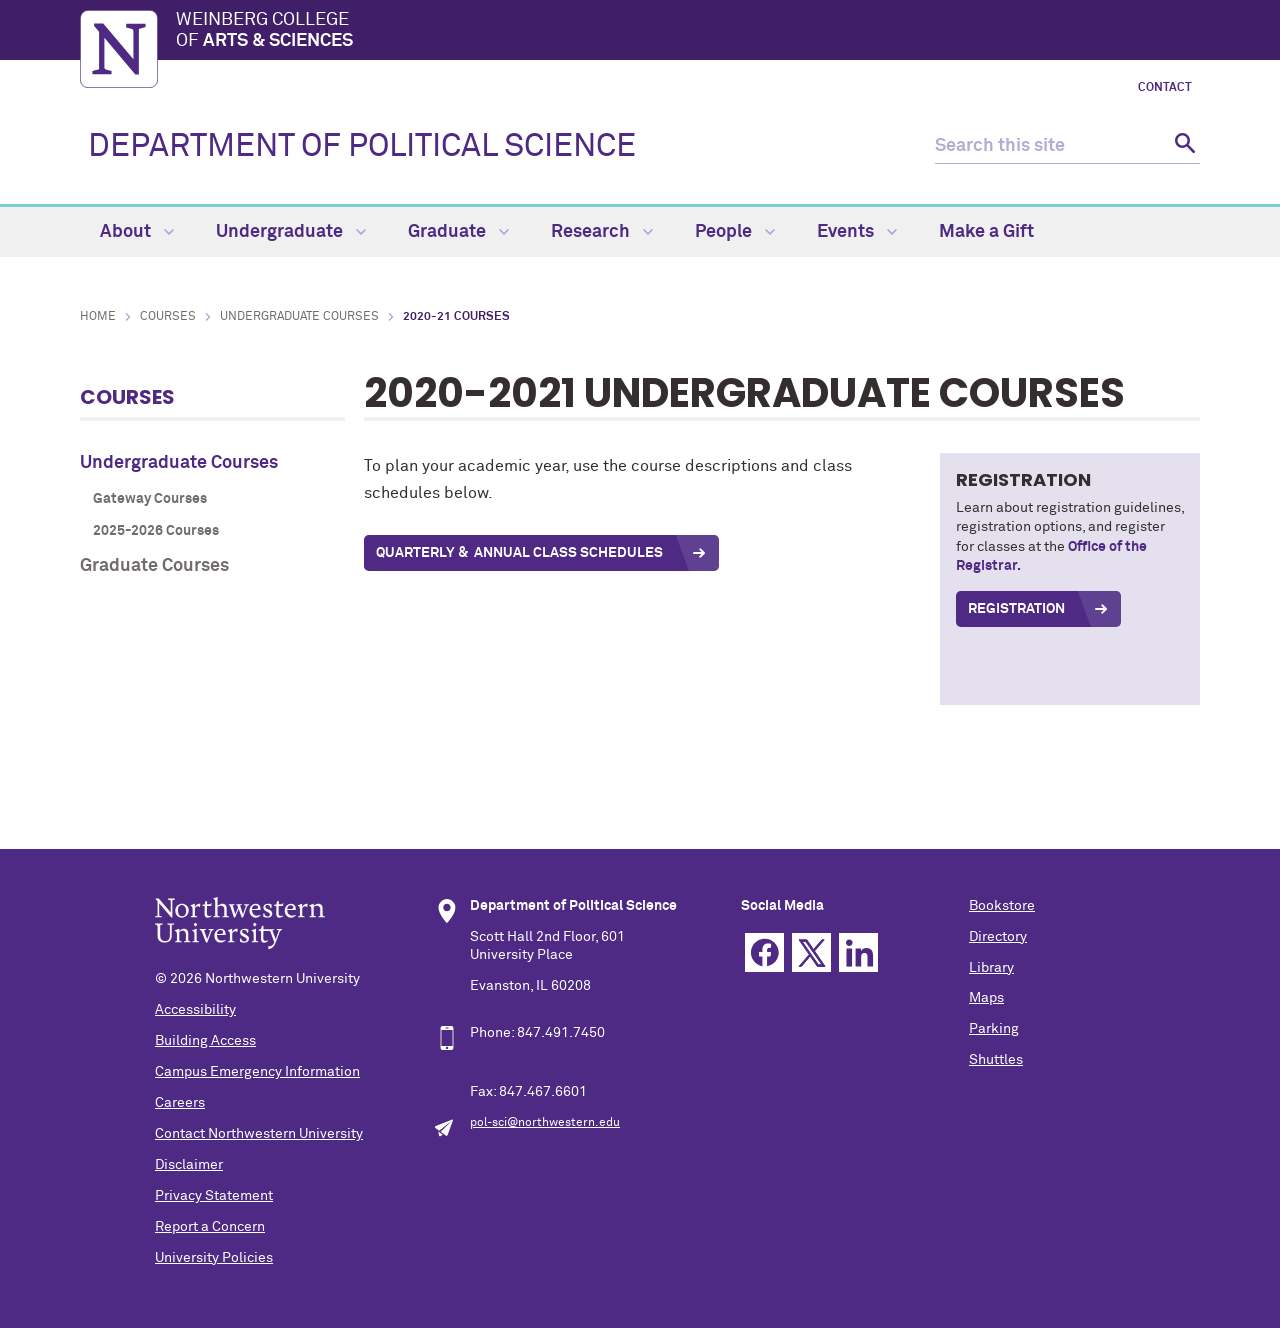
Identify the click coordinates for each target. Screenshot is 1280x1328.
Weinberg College (688, 32)
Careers (180, 1103)
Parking (994, 1029)
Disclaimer (189, 1165)
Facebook (764, 952)
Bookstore (1002, 906)
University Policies (214, 1258)
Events (857, 232)
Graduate (458, 232)
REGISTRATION (1016, 609)
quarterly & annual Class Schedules (519, 553)
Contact (1165, 88)
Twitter (811, 952)
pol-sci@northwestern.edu (545, 1123)
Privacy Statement (214, 1196)
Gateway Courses (150, 499)
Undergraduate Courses (299, 317)
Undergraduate (291, 232)
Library (991, 968)
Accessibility (195, 1010)
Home (98, 317)
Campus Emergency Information (257, 1072)
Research (602, 232)
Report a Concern (210, 1227)
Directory (998, 937)
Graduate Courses (154, 566)
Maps (986, 998)
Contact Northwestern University (259, 1134)
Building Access (205, 1041)
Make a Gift (986, 232)
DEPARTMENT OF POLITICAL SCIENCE (362, 147)
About (137, 232)
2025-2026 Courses (156, 531)
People (735, 232)
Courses (168, 317)
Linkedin (858, 952)
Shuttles (996, 1060)
